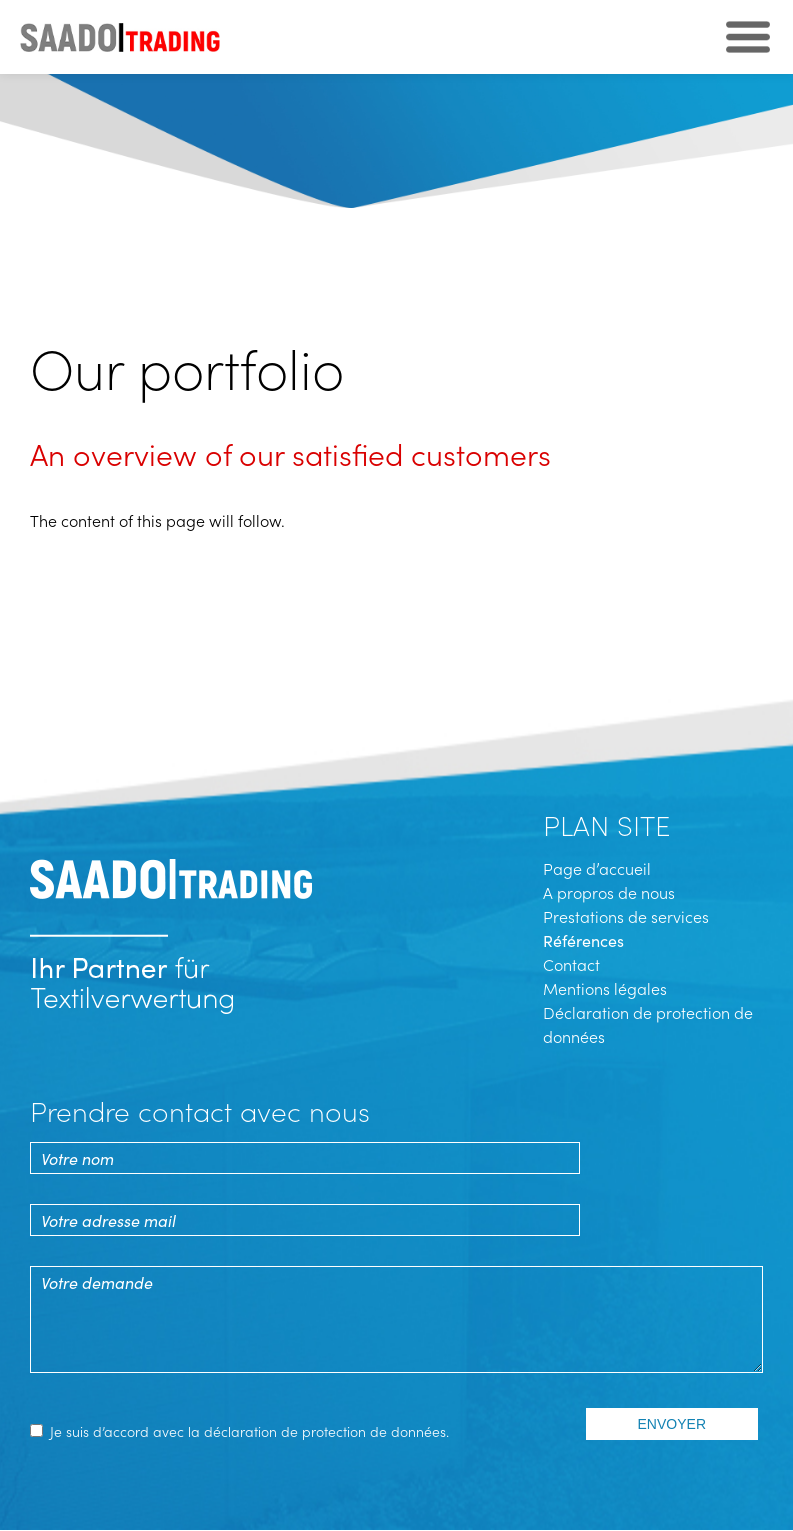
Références (583, 940)
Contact (571, 964)
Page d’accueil (597, 868)
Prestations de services (626, 916)
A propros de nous (609, 892)
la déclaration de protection (277, 1431)
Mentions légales (605, 988)
